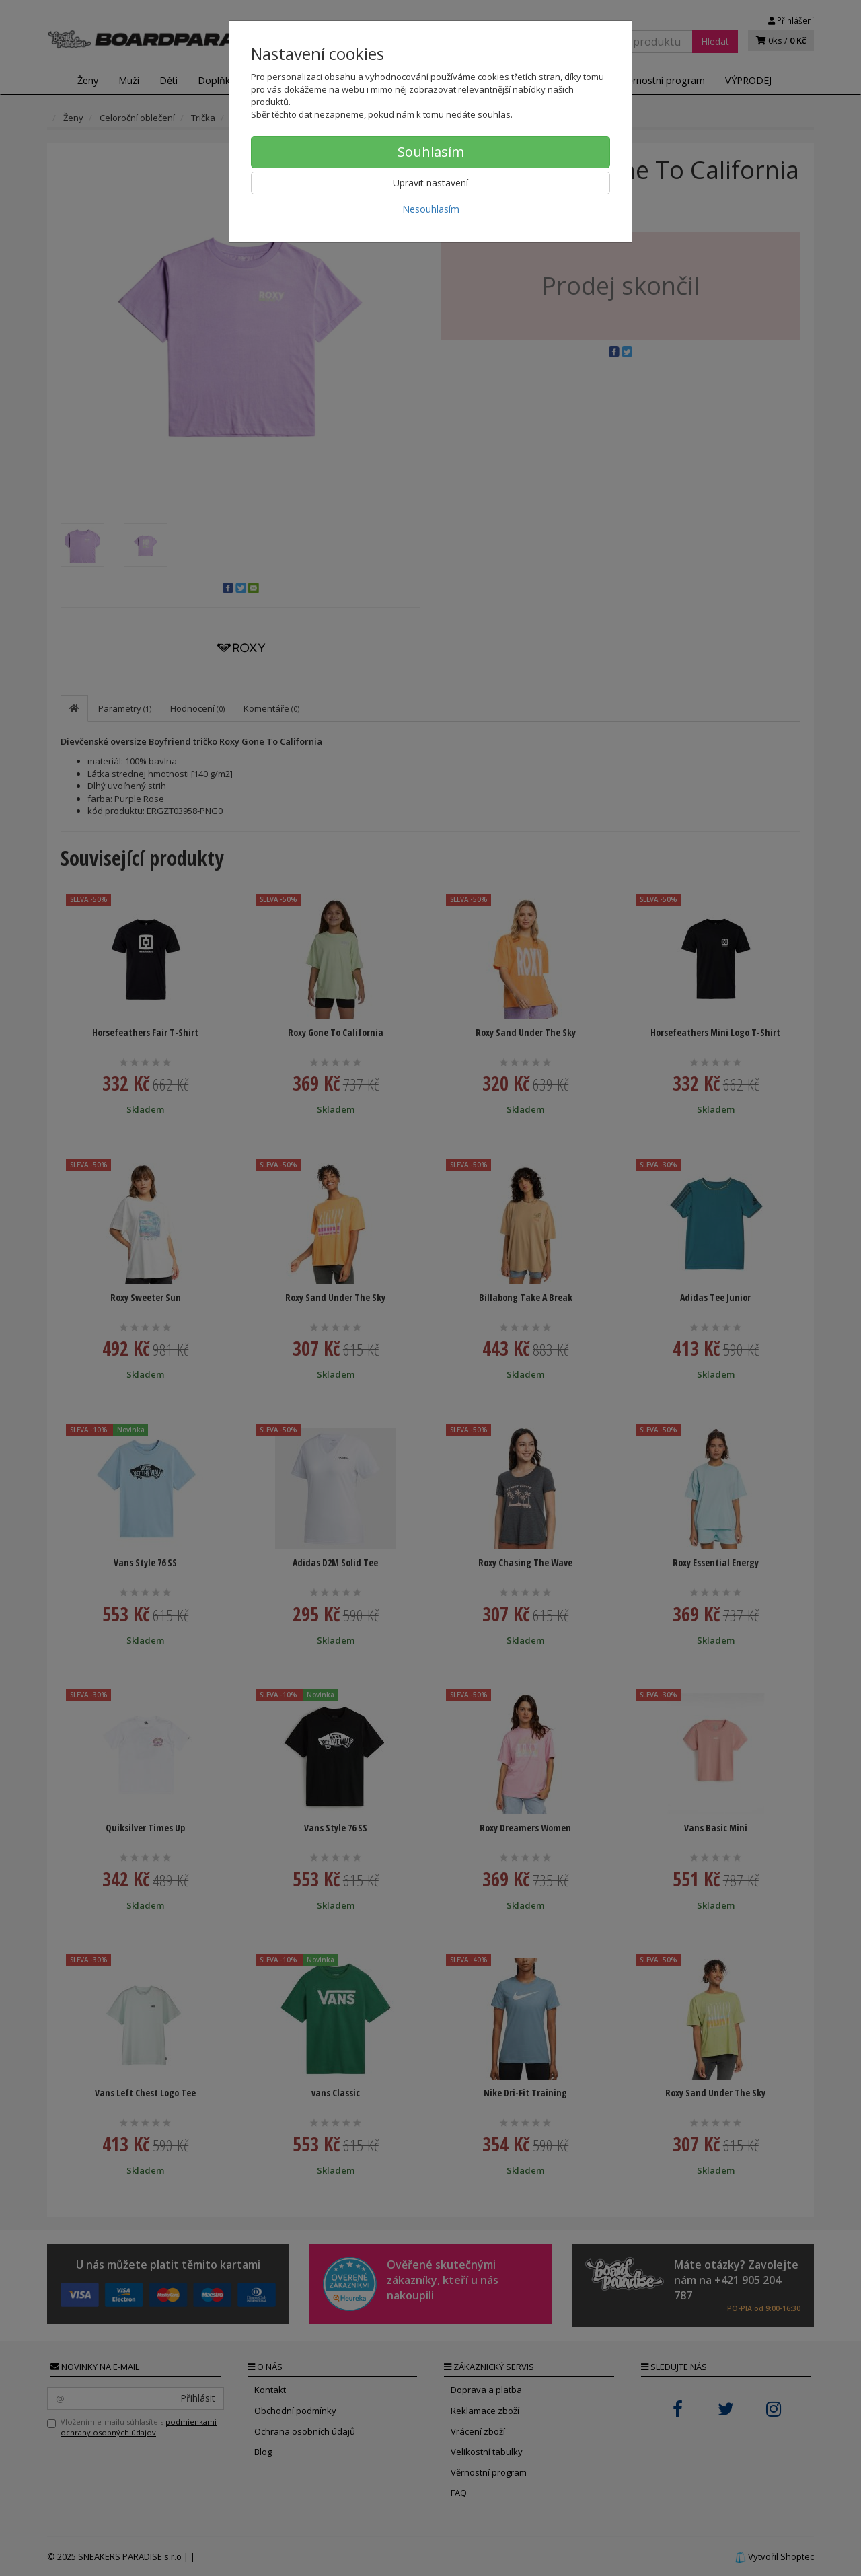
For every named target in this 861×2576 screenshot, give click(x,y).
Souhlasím (431, 152)
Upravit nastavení (430, 182)
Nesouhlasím (430, 209)
